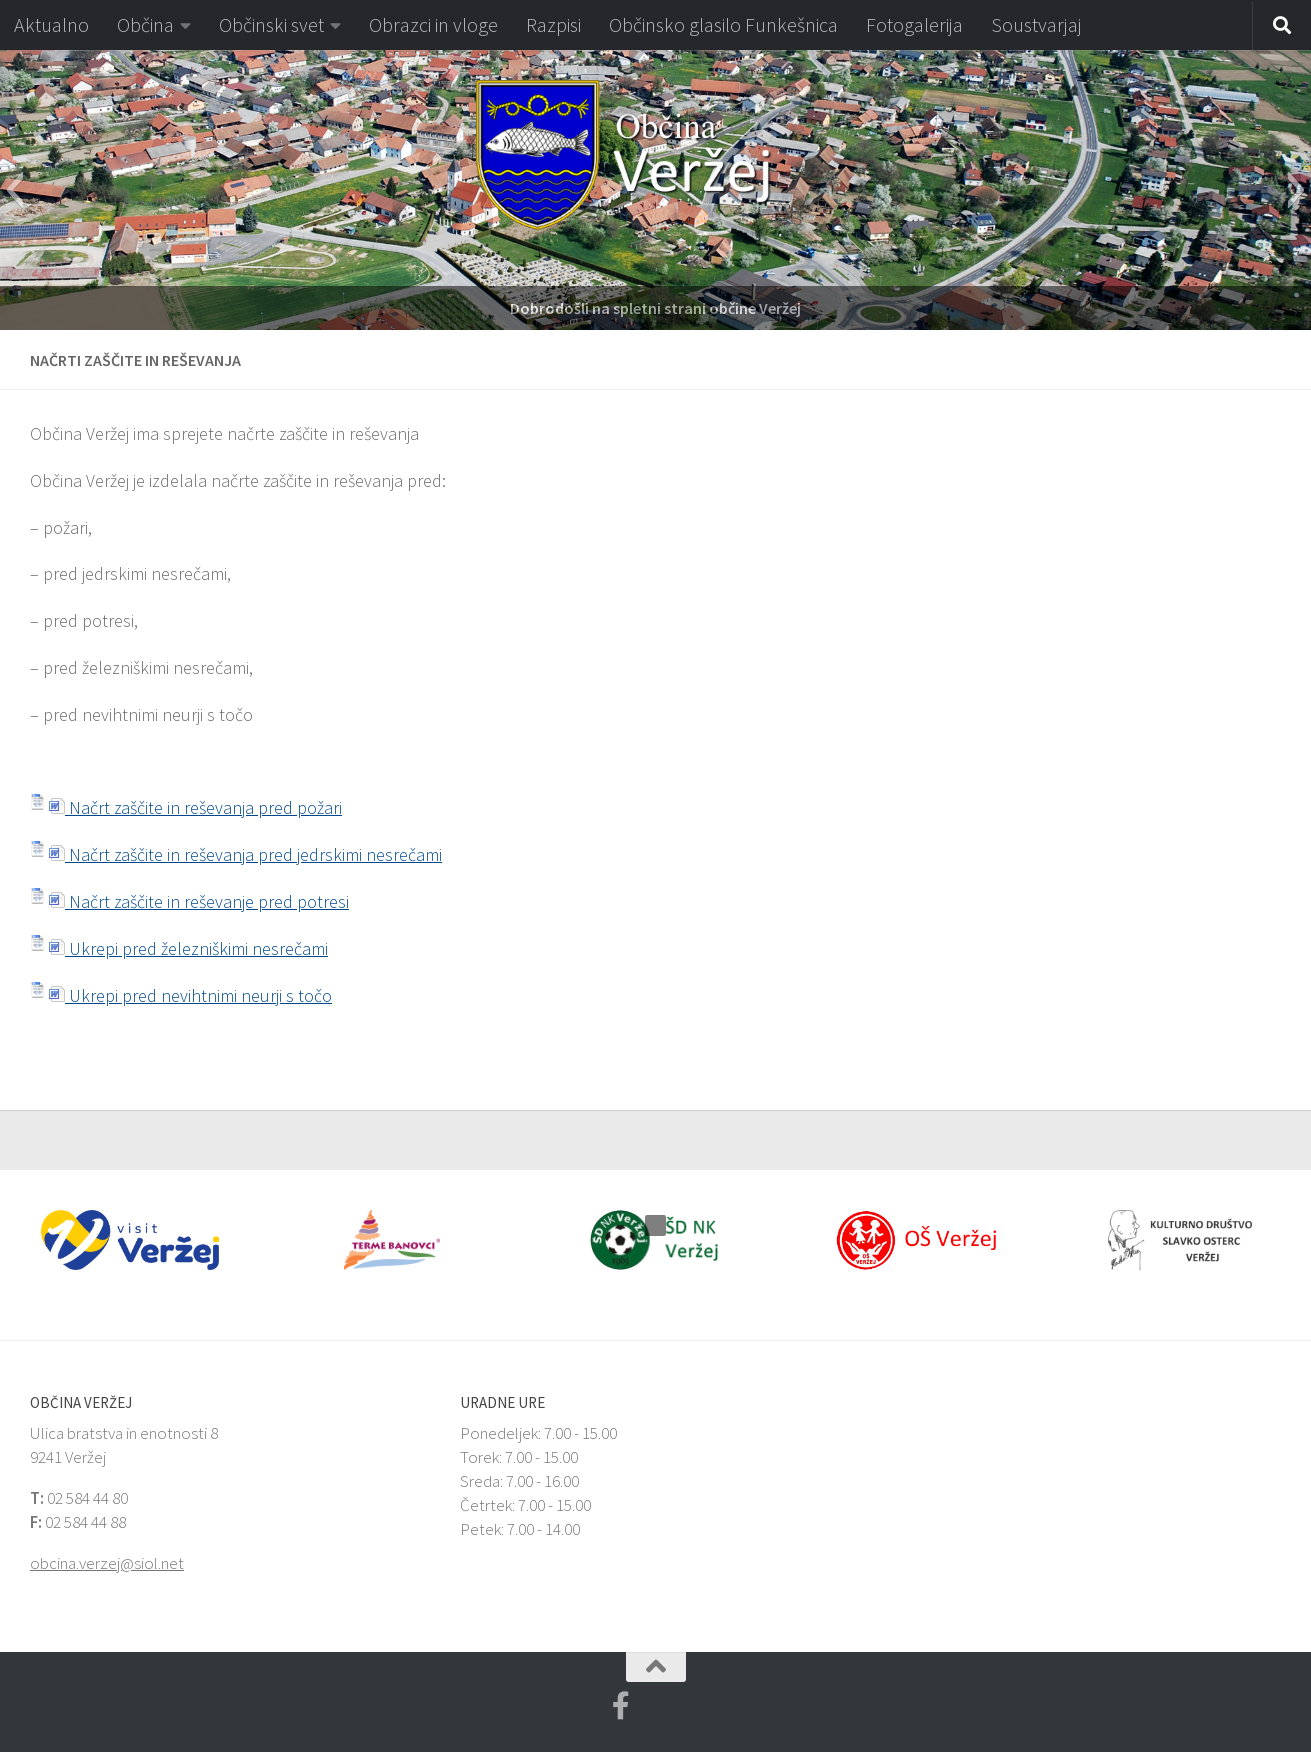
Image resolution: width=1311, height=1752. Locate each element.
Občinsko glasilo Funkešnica (723, 24)
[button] (14, 190)
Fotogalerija (914, 24)
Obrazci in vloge (433, 24)
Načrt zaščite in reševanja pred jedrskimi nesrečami (245, 854)
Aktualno (51, 24)
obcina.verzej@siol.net (107, 1563)
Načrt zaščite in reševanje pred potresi (199, 901)
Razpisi (553, 24)
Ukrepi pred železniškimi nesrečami (188, 948)
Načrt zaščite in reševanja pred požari (195, 807)
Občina (145, 24)
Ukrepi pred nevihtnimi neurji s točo (190, 995)
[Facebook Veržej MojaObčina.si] (621, 1706)
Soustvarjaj (1036, 24)
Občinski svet (271, 24)
